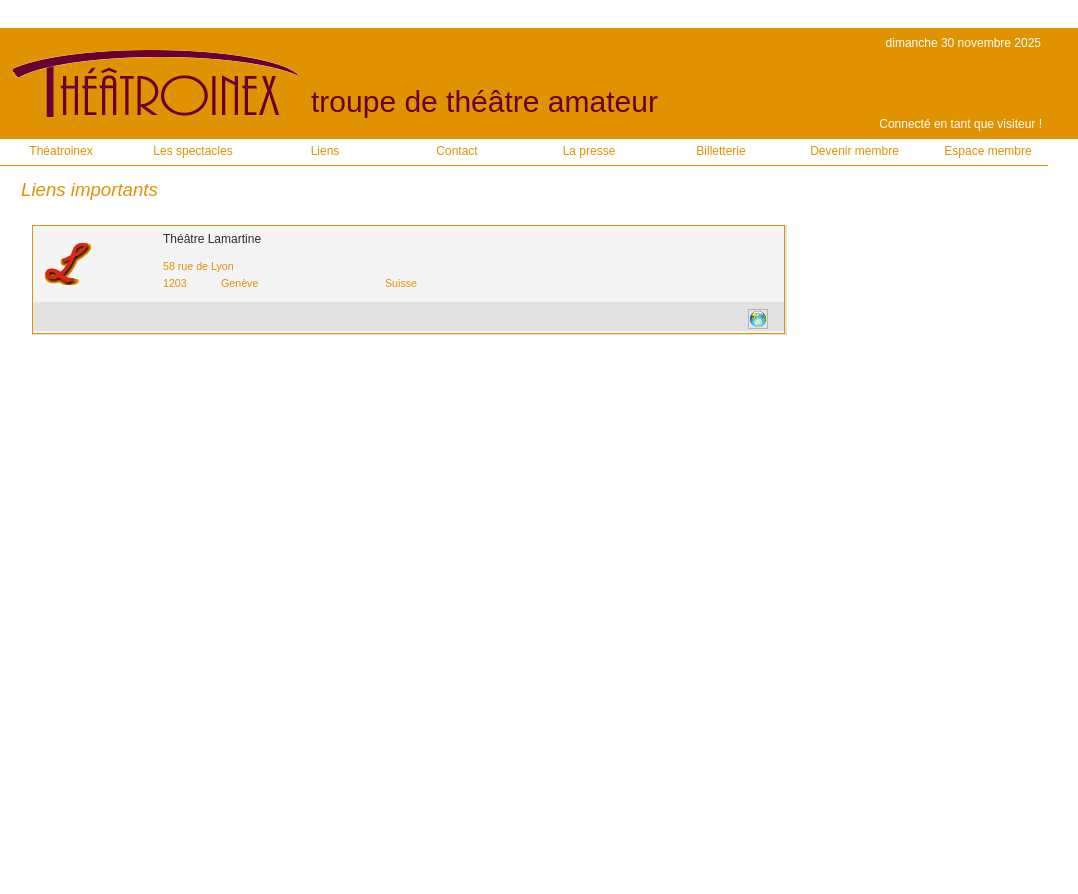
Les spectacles (192, 151)
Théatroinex (60, 151)
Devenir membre (854, 151)
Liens (325, 151)
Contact (456, 151)
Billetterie (720, 151)
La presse (589, 151)
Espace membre (987, 151)
